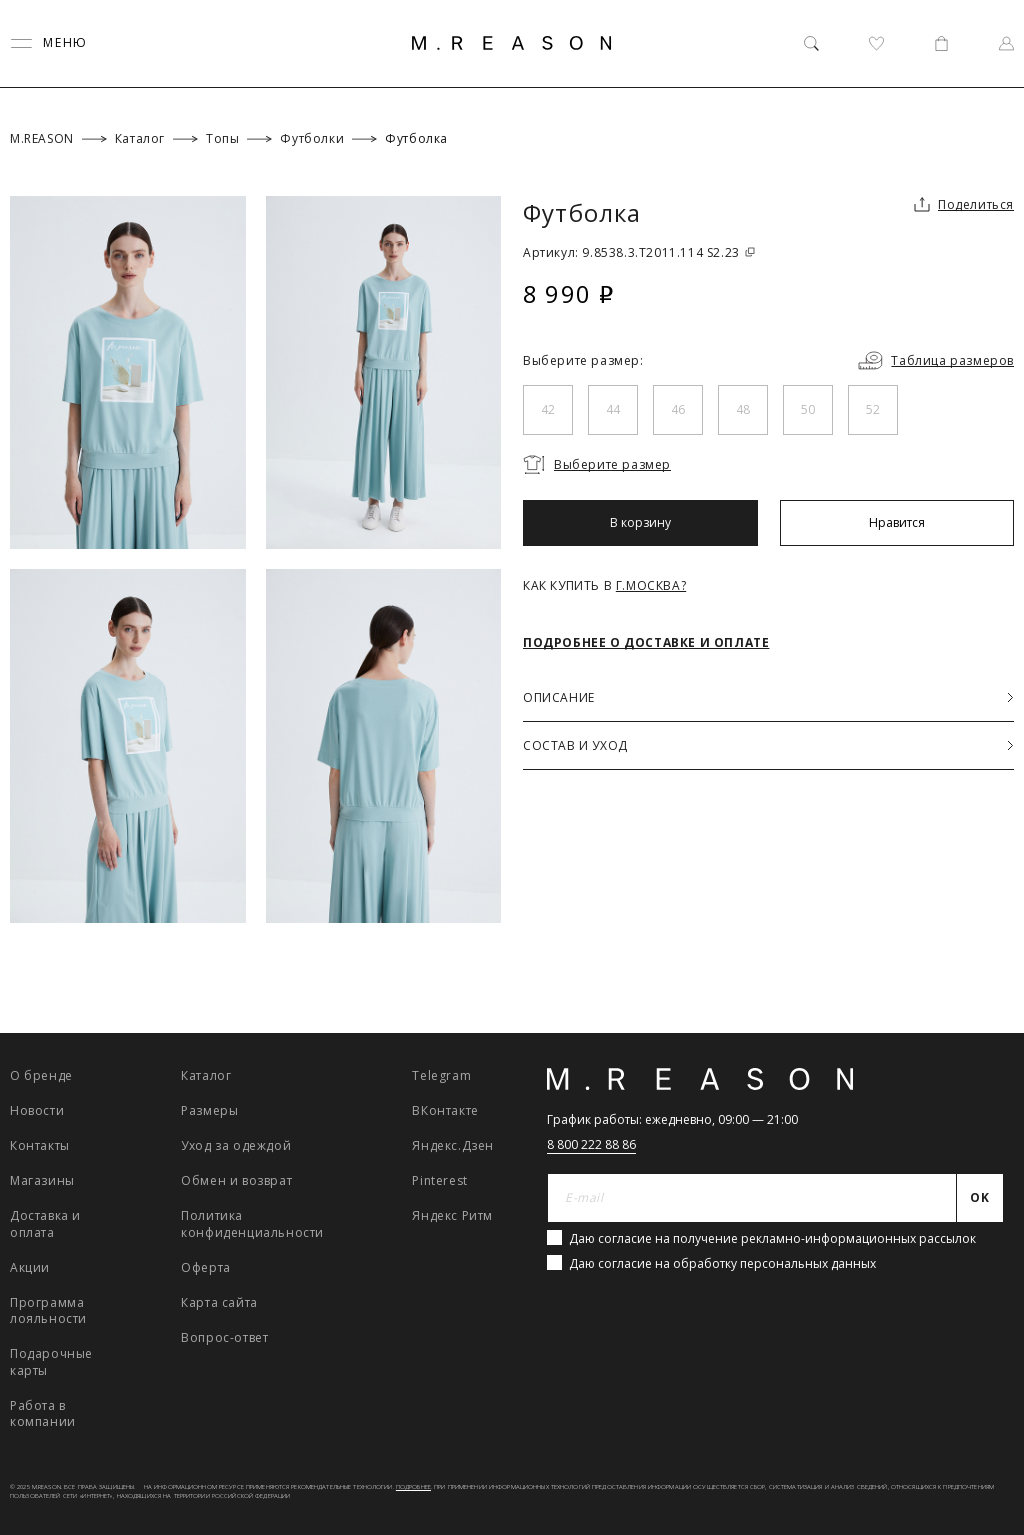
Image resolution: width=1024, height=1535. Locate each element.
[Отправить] (980, 1198)
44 (613, 409)
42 (548, 409)
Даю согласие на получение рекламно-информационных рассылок (772, 1238)
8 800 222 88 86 (591, 1144)
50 (808, 409)
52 (873, 409)
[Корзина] (941, 43)
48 (743, 409)
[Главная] (512, 43)
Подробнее (413, 1487)
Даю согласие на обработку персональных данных (722, 1263)
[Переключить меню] (49, 43)
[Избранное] (876, 43)
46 (678, 409)
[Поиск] (811, 43)
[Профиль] (1006, 43)
